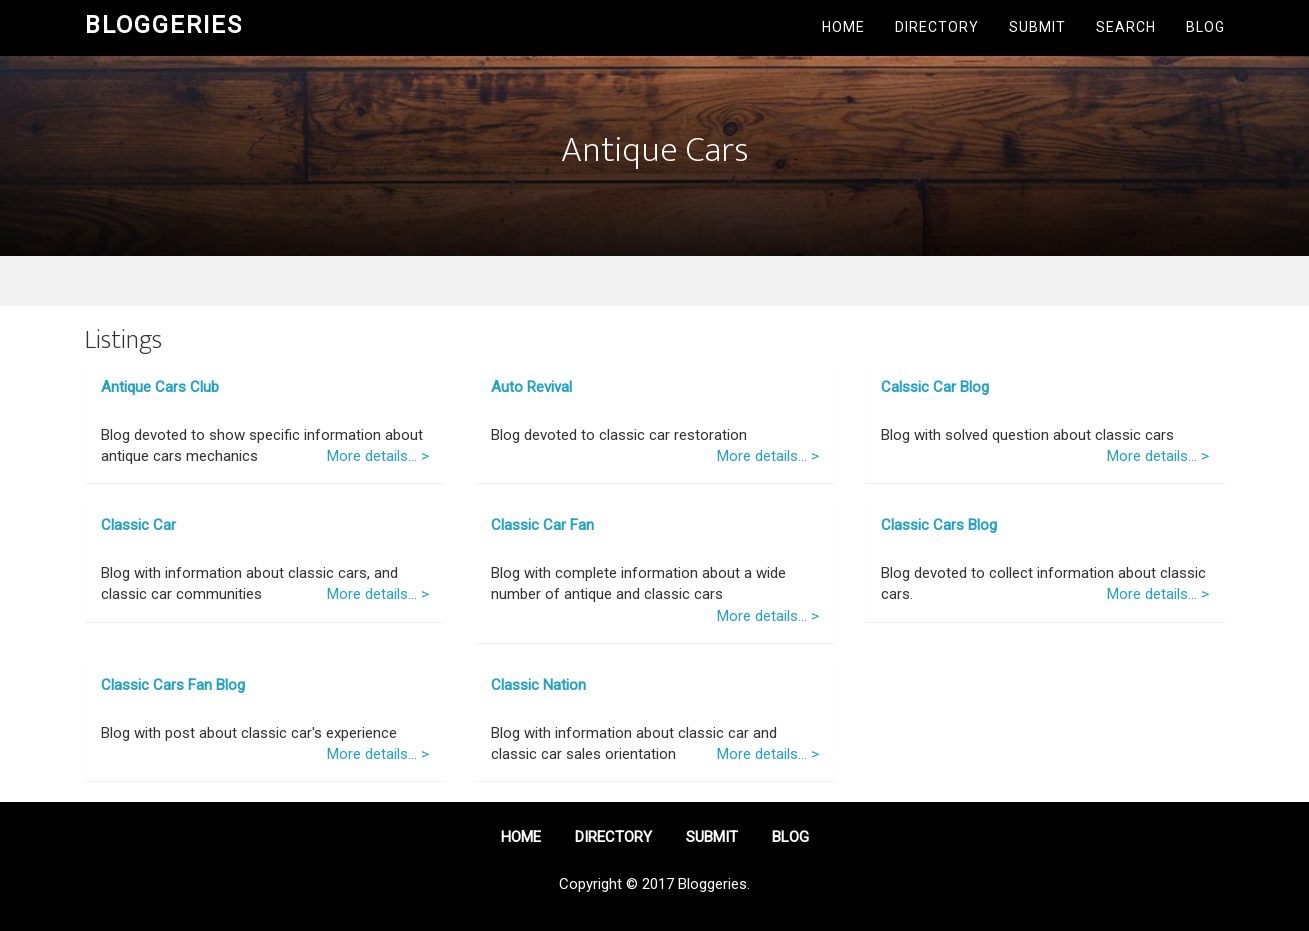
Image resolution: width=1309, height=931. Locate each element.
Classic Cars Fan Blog (173, 685)
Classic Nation (538, 685)
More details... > (378, 456)
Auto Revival (531, 387)
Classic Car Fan (542, 525)
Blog (1205, 27)
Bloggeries (164, 25)
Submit (1037, 27)
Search (1126, 27)
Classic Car (138, 525)
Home (843, 27)
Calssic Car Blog (935, 387)
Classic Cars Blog (939, 525)
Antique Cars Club (160, 387)
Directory (937, 27)
